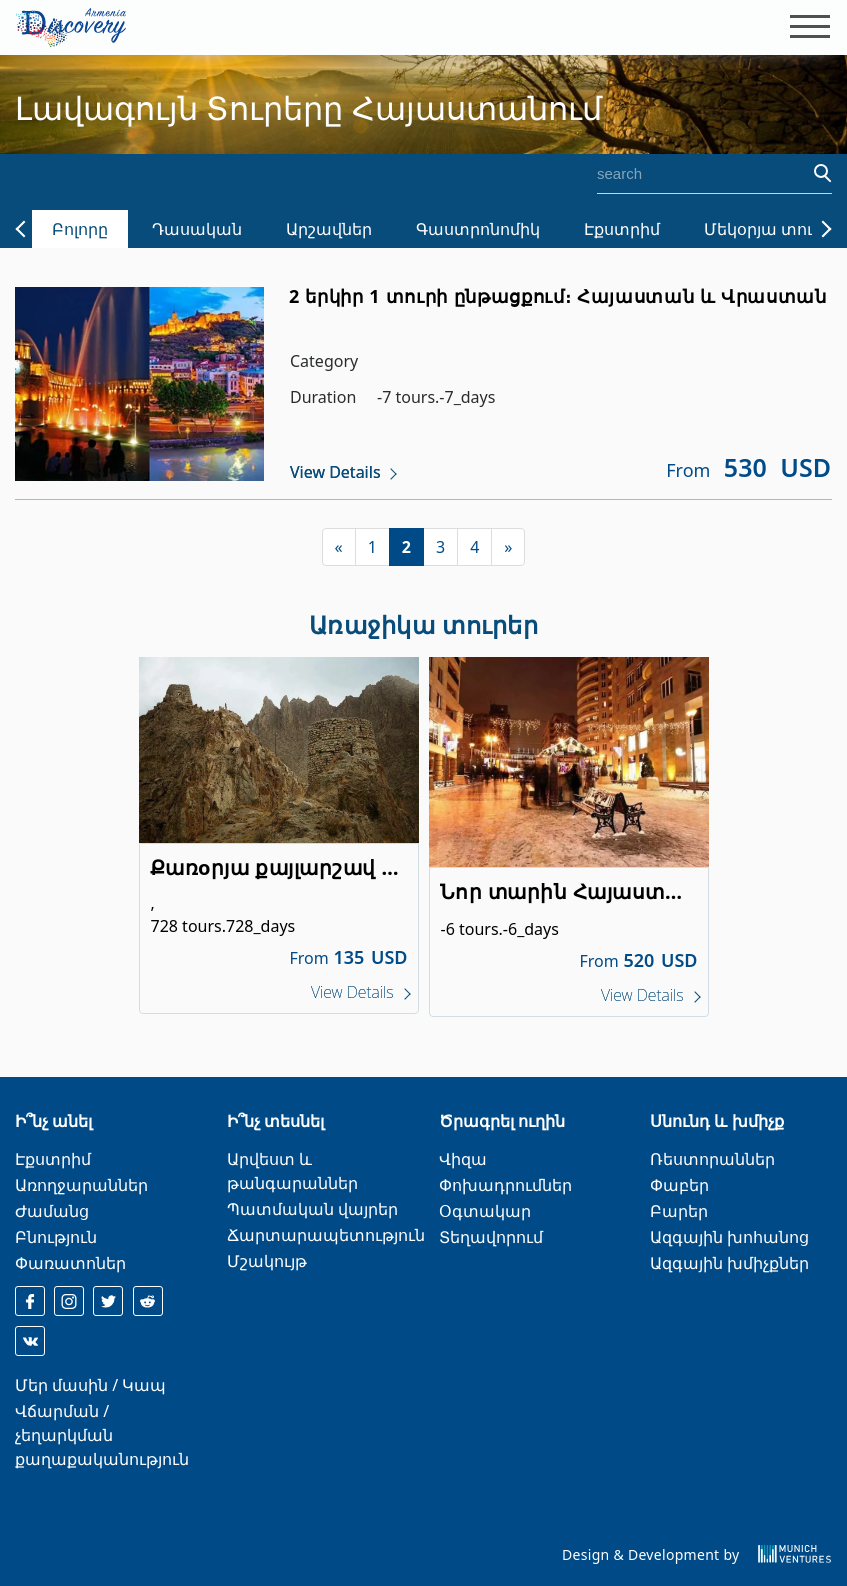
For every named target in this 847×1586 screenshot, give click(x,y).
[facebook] (30, 1301)
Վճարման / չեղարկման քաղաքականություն (102, 1435)
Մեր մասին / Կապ (90, 1385)
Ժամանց (52, 1211)
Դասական (197, 229)
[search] (694, 174)
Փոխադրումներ (505, 1185)
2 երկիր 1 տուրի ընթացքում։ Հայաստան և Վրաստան (558, 296)
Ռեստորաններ (712, 1159)
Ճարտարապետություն (326, 1235)
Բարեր (679, 1211)
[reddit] (148, 1301)
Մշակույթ (267, 1261)
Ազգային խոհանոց (729, 1237)
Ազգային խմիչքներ (729, 1263)
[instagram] (69, 1301)
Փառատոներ (70, 1263)
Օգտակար (485, 1211)
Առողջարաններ (81, 1185)
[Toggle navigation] (804, 27)
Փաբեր (679, 1185)
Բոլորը (80, 229)
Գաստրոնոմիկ (478, 229)
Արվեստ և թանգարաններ (292, 1171)
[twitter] (108, 1301)
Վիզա (463, 1159)
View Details (335, 472)
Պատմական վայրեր (312, 1209)
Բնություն (56, 1237)
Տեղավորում (491, 1237)
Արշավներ (329, 229)
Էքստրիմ (622, 229)
